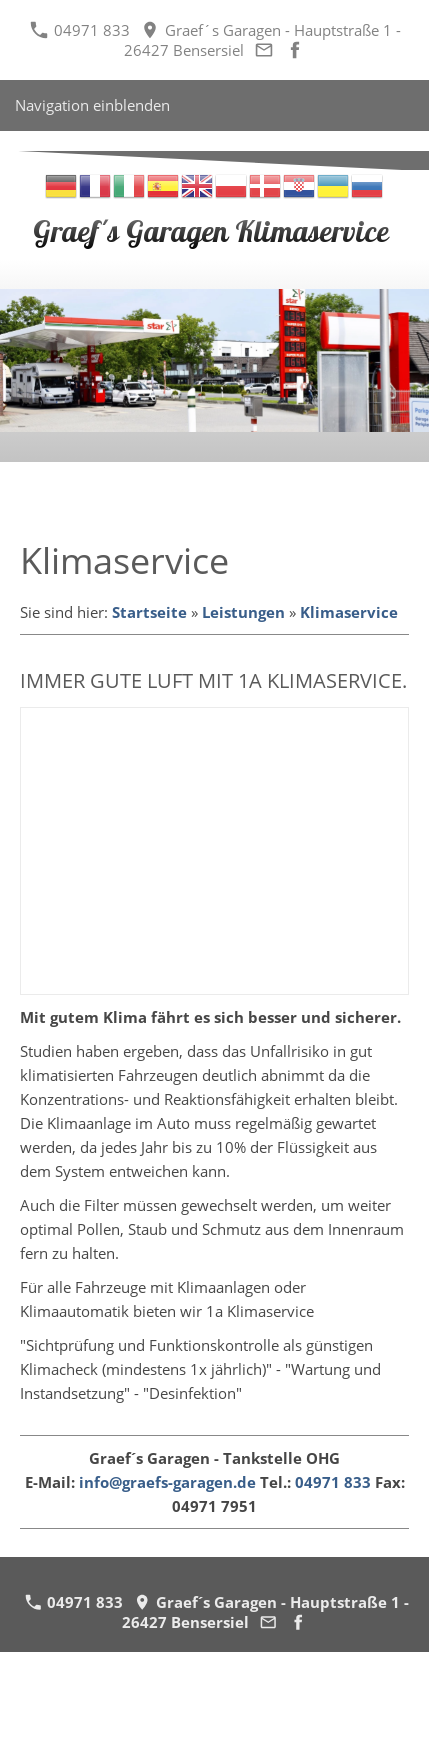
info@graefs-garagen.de (167, 1482)
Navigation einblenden (92, 105)
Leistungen (243, 612)
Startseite (149, 612)
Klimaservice (349, 612)
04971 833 (80, 30)
